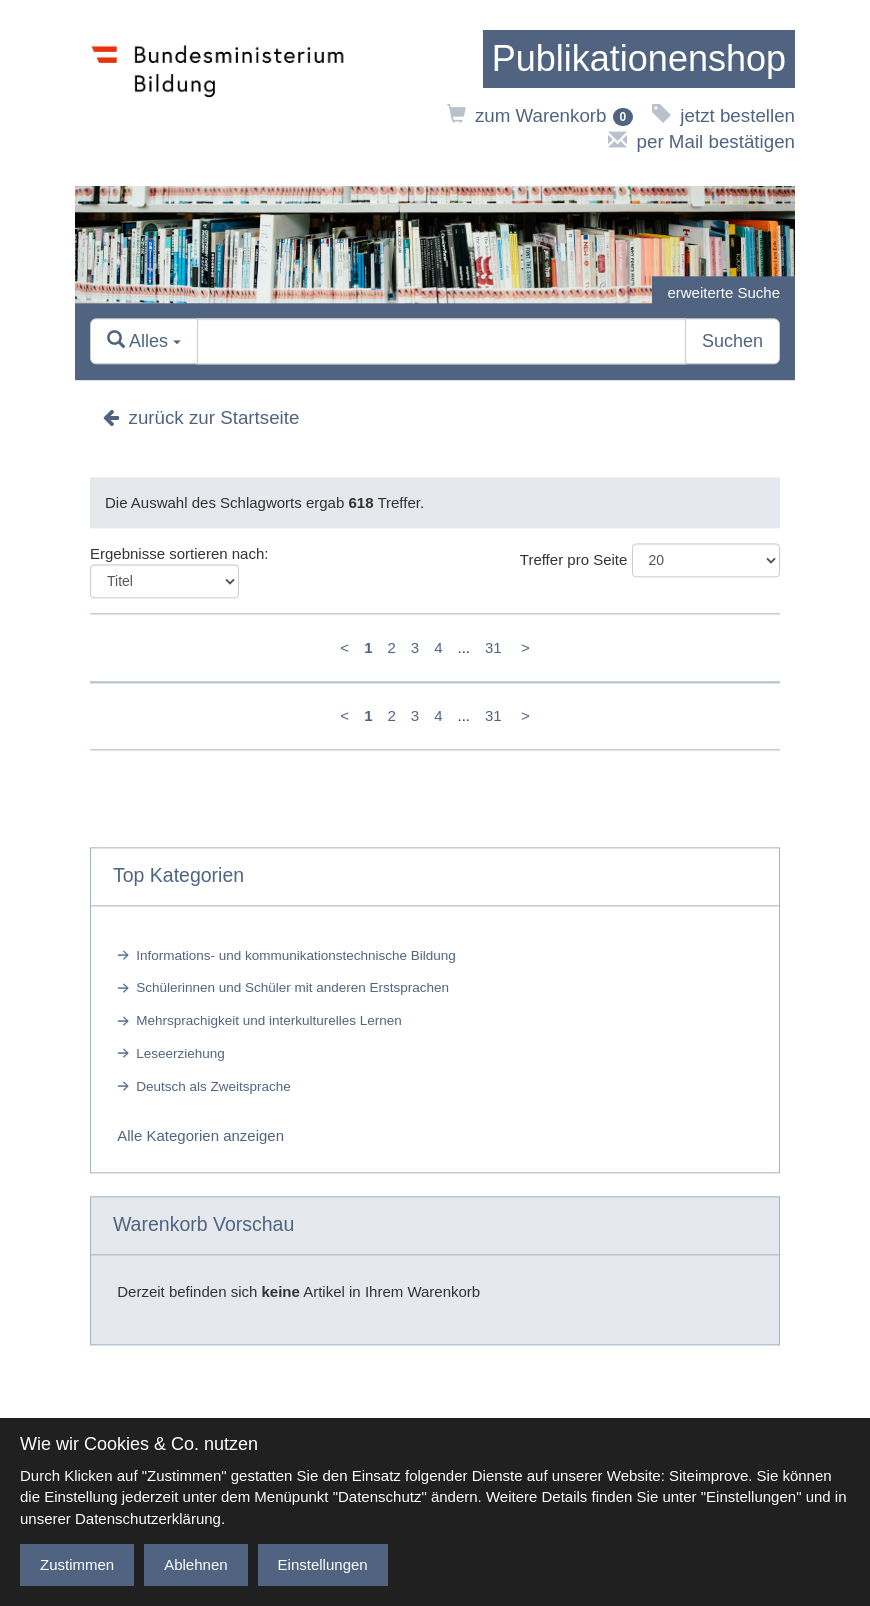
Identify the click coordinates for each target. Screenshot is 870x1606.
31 (493, 647)
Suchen (732, 341)
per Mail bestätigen (701, 141)
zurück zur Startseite (201, 417)
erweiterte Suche (723, 292)
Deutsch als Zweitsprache (213, 1086)
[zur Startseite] (639, 59)
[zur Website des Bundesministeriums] (218, 93)
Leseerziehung (180, 1053)
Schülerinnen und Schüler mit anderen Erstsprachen (292, 988)
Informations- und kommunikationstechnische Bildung (296, 955)
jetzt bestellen (723, 115)
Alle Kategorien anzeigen (200, 1135)
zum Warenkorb (540, 115)
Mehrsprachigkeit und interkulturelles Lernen (269, 1021)
